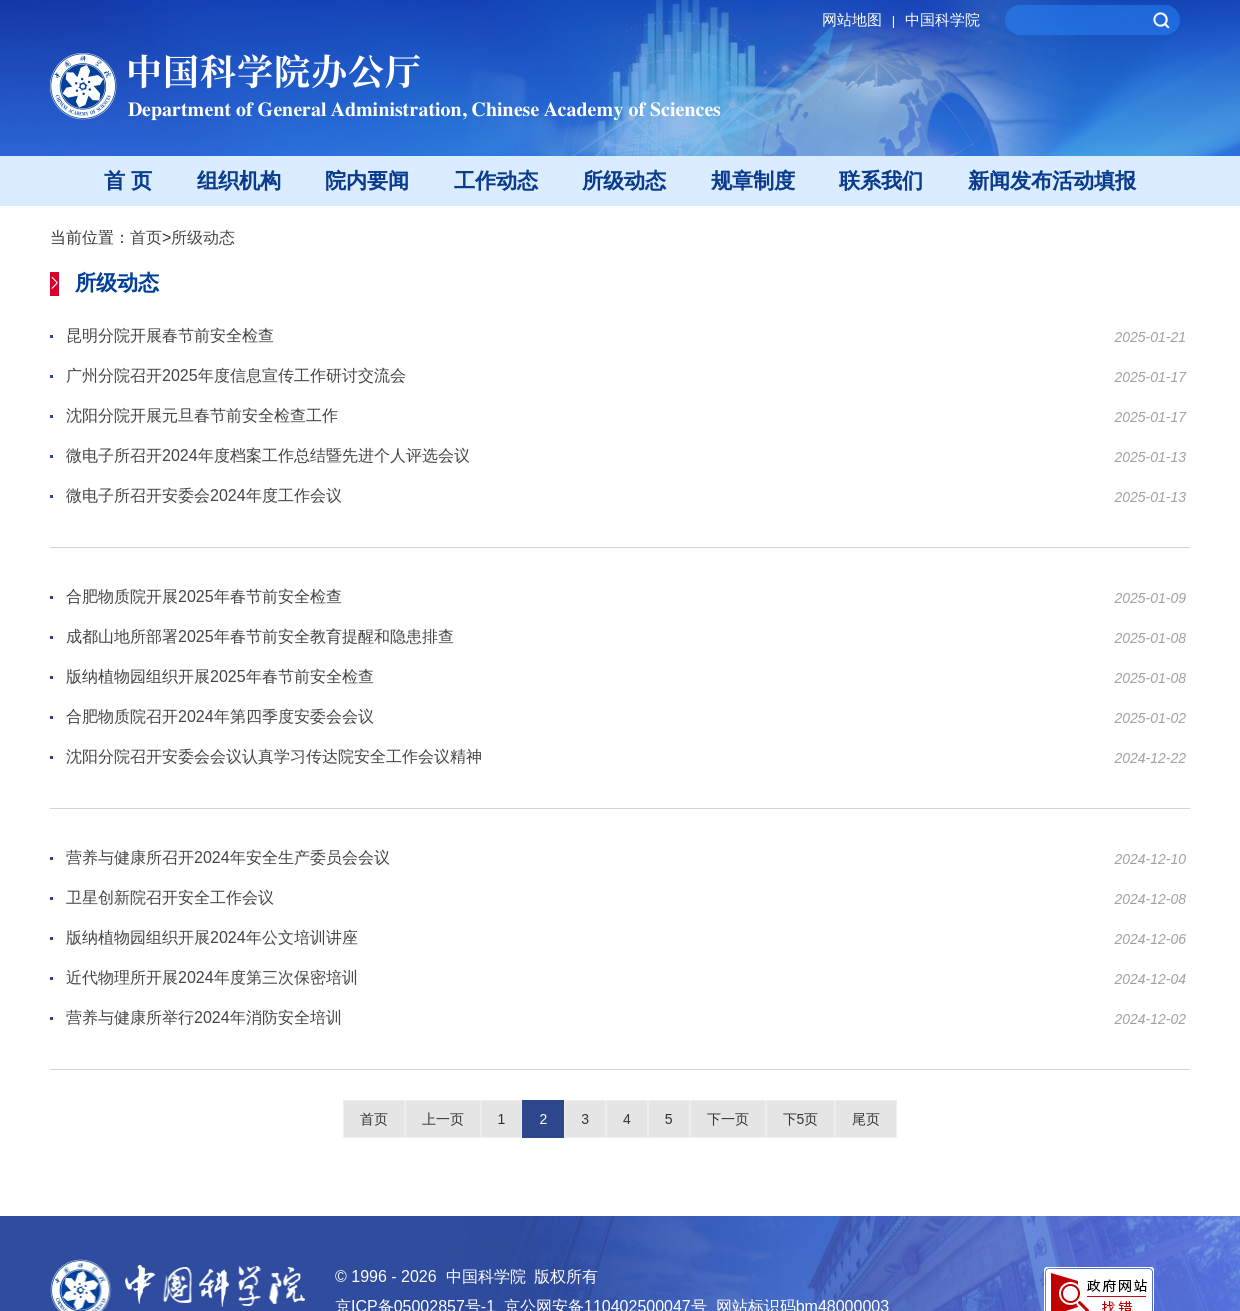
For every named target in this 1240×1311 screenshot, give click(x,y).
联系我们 (881, 180)
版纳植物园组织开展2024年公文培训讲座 (212, 938)
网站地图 (861, 19)
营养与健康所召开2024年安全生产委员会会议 (228, 858)
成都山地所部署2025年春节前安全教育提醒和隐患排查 (260, 637)
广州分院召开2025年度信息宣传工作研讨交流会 (236, 376)
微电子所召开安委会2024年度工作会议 (204, 496)
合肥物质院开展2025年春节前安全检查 (204, 597)
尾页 (866, 1119)
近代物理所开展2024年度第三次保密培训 (212, 978)
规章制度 (753, 180)
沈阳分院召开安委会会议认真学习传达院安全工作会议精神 (274, 757)
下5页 (801, 1119)
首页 (146, 237)
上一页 (443, 1119)
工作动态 (496, 180)
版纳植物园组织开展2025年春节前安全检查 (220, 677)
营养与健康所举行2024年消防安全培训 (204, 1018)
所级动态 (624, 180)
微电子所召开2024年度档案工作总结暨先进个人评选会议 (268, 456)
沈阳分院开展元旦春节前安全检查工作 (202, 416)
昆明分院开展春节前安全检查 (170, 336)
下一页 (728, 1119)
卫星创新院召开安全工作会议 (170, 898)
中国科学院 (942, 19)
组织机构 (239, 180)
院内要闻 (367, 180)
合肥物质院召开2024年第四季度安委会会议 (220, 717)
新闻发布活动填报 (1052, 180)
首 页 (128, 180)
